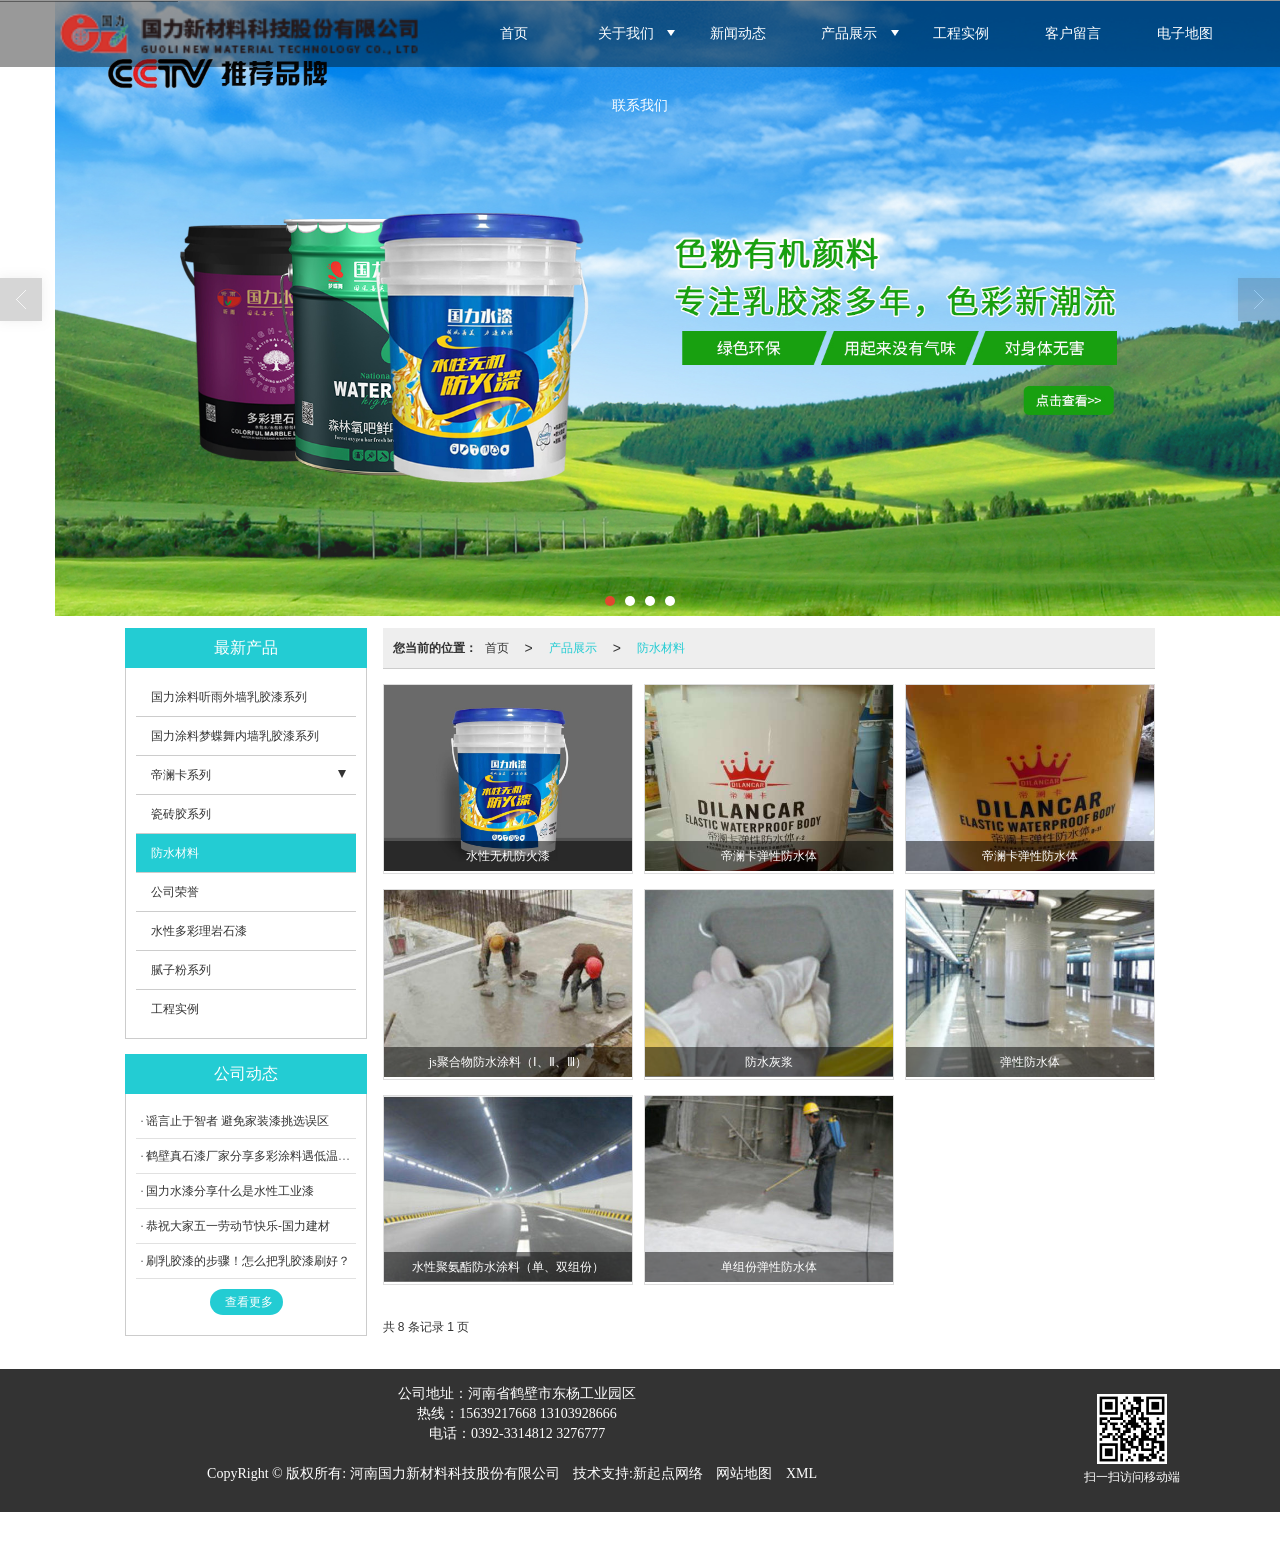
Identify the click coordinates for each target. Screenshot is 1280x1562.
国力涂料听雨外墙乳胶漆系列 (229, 697)
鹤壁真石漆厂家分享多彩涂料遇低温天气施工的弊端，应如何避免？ (326, 1156)
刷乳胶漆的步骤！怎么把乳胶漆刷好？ (248, 1261)
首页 (514, 33)
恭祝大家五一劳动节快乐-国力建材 (238, 1226)
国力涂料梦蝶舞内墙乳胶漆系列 (235, 736)
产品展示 (849, 33)
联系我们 (640, 105)
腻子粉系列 (181, 970)
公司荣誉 (175, 892)
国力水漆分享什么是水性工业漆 (230, 1191)
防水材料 (661, 648)
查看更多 (249, 1302)
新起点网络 (668, 1473)
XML (801, 1473)
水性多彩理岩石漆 (199, 931)
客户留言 (1073, 33)
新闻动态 (738, 33)
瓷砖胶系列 (181, 814)
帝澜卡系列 (181, 775)
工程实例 (961, 33)
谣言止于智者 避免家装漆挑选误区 (237, 1121)
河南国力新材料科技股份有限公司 (455, 1473)
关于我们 (626, 33)
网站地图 (744, 1473)
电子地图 (1185, 33)
